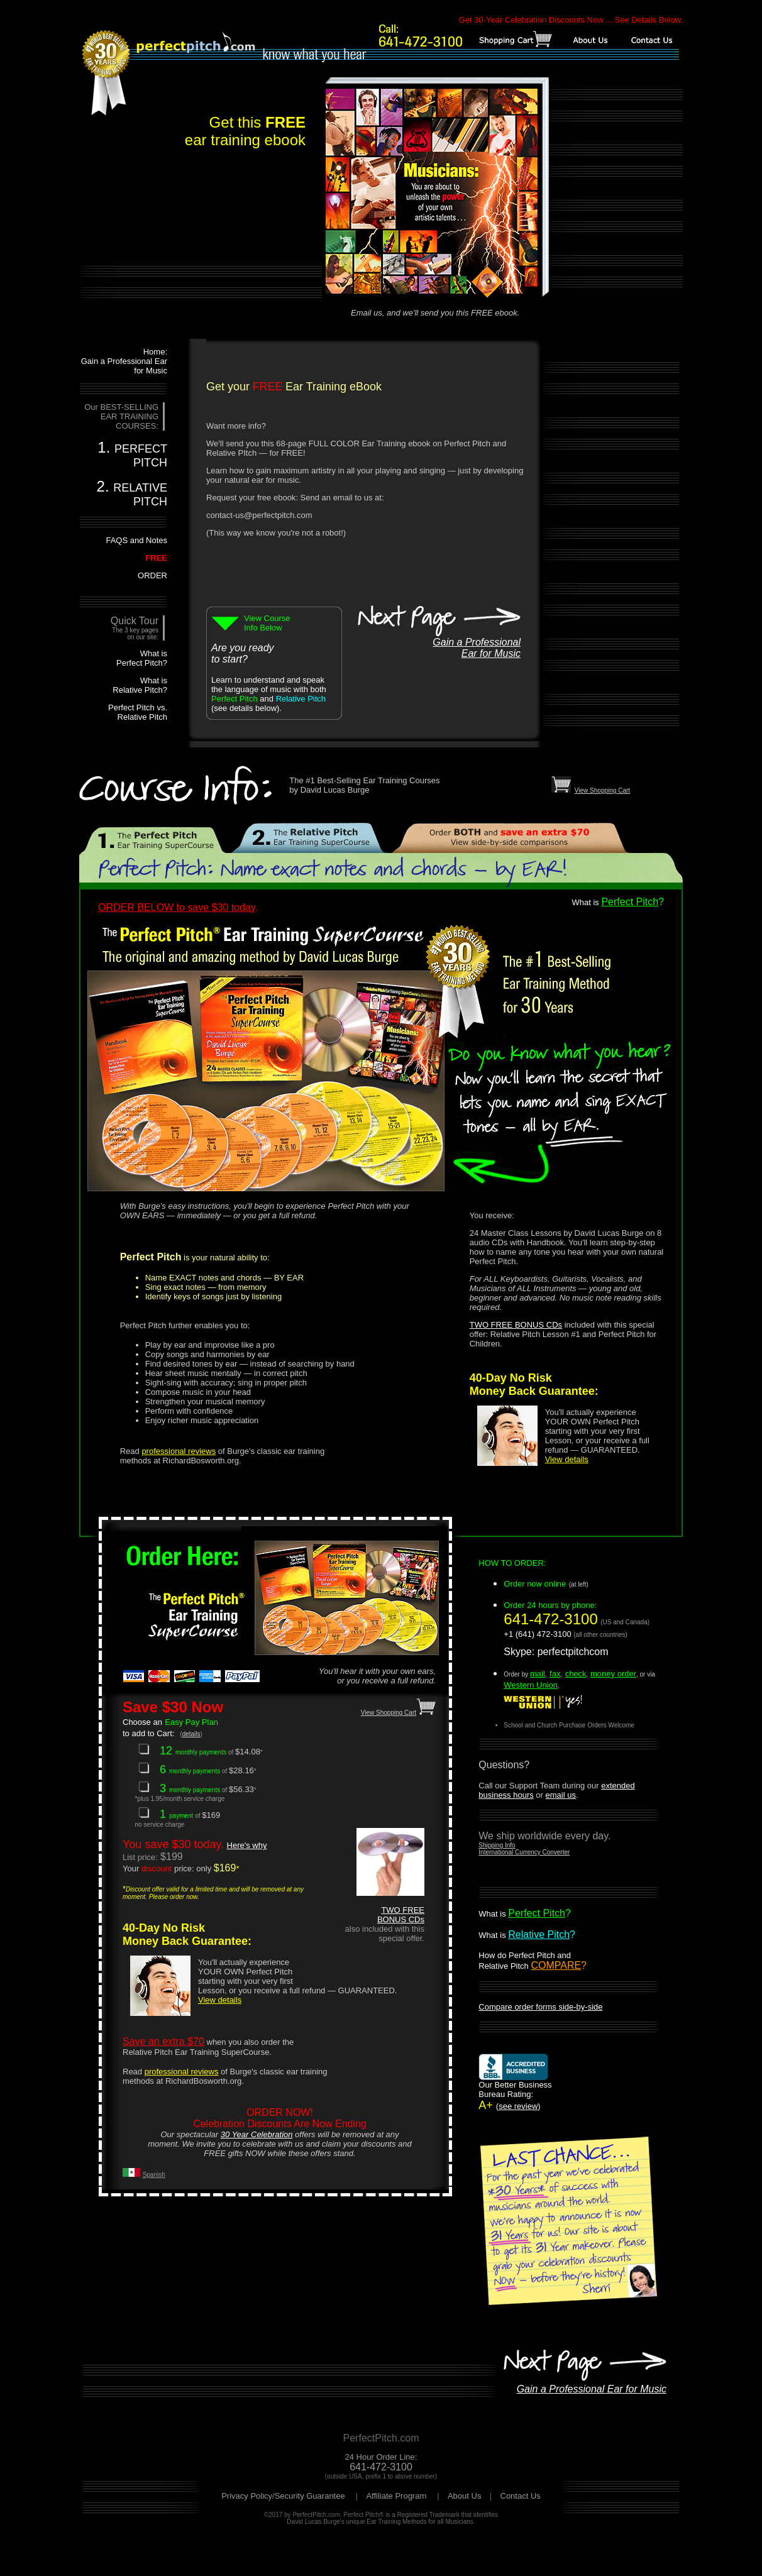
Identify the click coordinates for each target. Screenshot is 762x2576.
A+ (514, 2090)
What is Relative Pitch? (140, 685)
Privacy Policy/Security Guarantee (284, 2496)
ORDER (152, 575)
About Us (464, 2496)
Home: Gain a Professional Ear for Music (124, 361)
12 (174, 1750)
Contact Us (520, 2496)
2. (132, 493)
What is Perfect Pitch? (141, 658)
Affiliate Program (397, 2496)
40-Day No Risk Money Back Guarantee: (534, 1384)
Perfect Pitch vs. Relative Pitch (137, 712)
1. (132, 454)
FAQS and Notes (136, 540)
